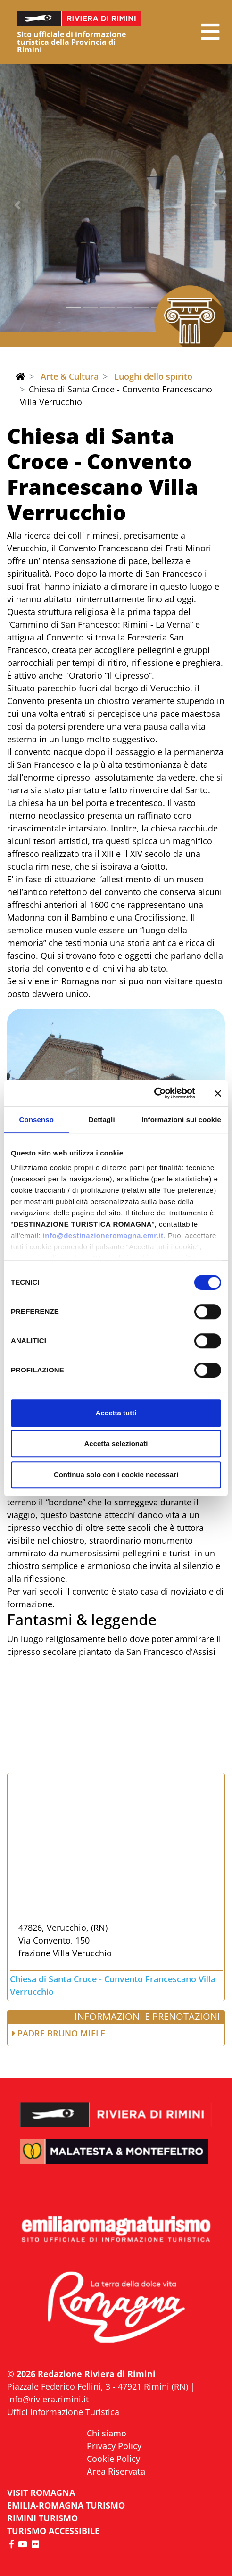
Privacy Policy (114, 2445)
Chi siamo (106, 2433)
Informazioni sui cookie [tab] (181, 1119)
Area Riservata (116, 2471)
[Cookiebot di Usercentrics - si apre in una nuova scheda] (153, 1093)
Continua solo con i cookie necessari (116, 1475)
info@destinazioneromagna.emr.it (103, 1235)
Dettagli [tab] (102, 1119)
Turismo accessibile (53, 2530)
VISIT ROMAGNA (41, 2492)
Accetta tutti (116, 1413)
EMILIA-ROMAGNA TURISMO (66, 2505)
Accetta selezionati (116, 1443)
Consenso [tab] (36, 1119)
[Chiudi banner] (218, 1093)
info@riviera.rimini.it (48, 2399)
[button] (210, 31)
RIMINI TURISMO (42, 2518)
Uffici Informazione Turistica (63, 2412)
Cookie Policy (113, 2458)
